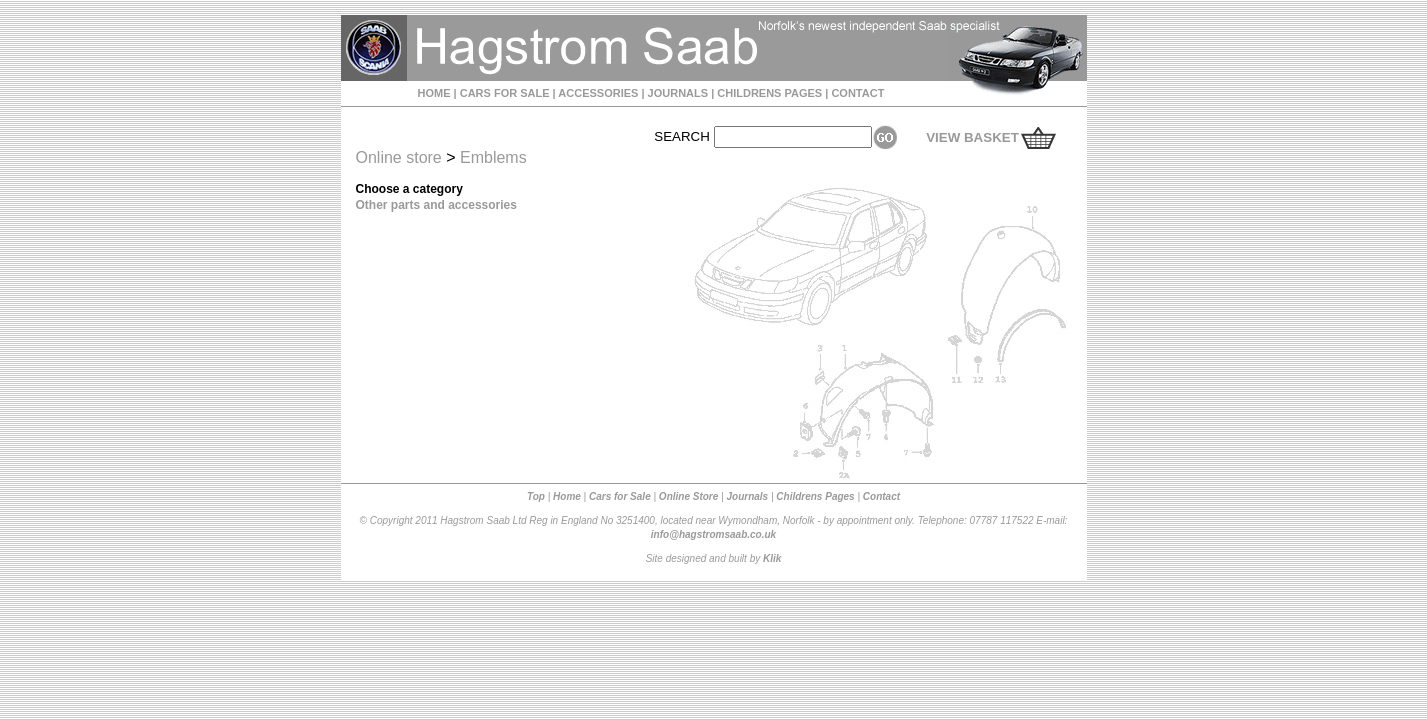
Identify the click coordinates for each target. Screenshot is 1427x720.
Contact (881, 496)
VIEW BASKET (972, 137)
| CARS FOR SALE (500, 93)
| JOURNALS (673, 93)
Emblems (493, 157)
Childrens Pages (815, 496)
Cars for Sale (620, 496)
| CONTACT (853, 93)
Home (567, 496)
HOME (434, 93)
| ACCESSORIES (594, 93)
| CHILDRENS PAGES (765, 93)
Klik (772, 558)
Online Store (688, 496)
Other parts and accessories (436, 205)
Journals (747, 496)
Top (536, 496)
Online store (399, 157)
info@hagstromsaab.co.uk (713, 534)
